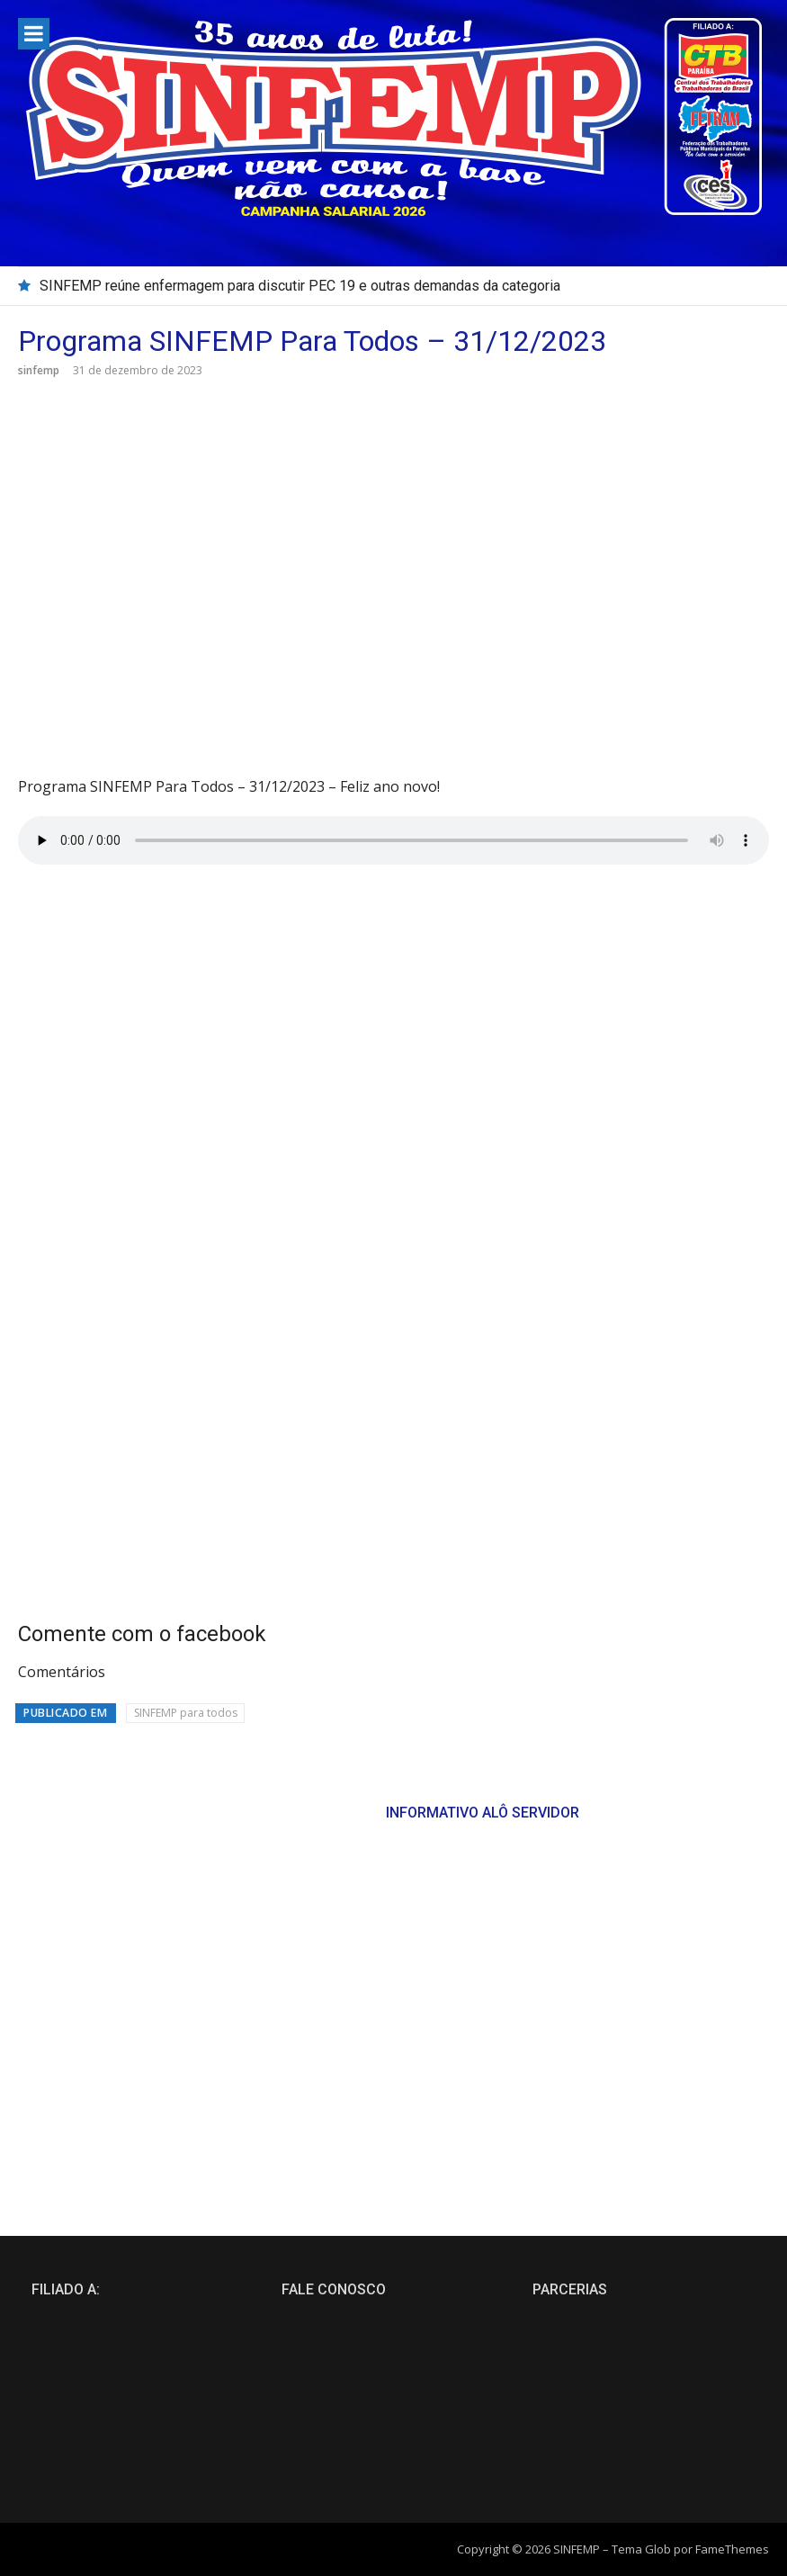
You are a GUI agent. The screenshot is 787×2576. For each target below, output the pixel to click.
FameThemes (732, 2549)
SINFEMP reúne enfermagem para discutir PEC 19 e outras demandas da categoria (300, 285)
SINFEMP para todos (185, 1712)
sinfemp (38, 370)
